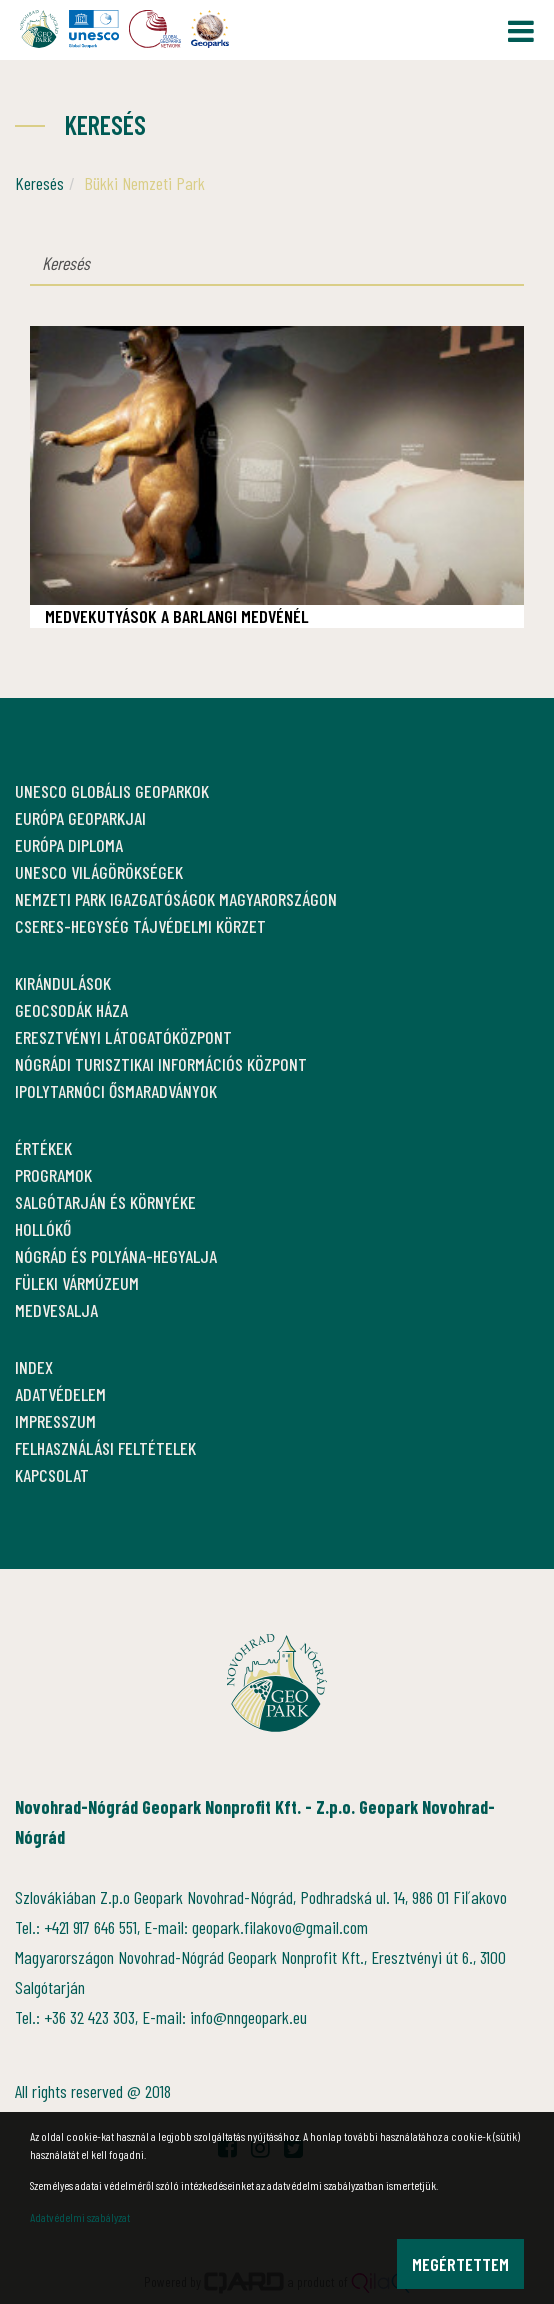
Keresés (39, 183)
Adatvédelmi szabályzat (80, 2217)
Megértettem (460, 2264)
